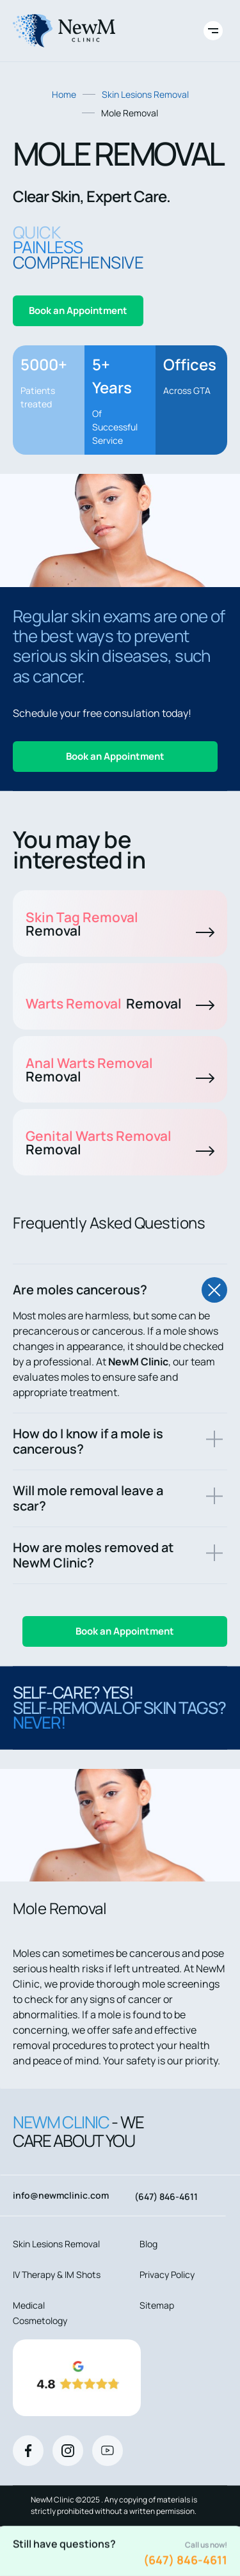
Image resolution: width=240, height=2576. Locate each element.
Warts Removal (120, 1003)
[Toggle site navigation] (213, 31)
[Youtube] (107, 2450)
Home (64, 94)
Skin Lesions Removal (145, 94)
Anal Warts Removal (120, 1069)
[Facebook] (28, 2450)
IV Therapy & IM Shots (56, 2274)
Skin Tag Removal (120, 923)
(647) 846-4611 (185, 2560)
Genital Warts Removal (120, 1142)
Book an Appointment (78, 310)
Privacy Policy (167, 2274)
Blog (148, 2244)
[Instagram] (67, 2450)
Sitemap (157, 2305)
